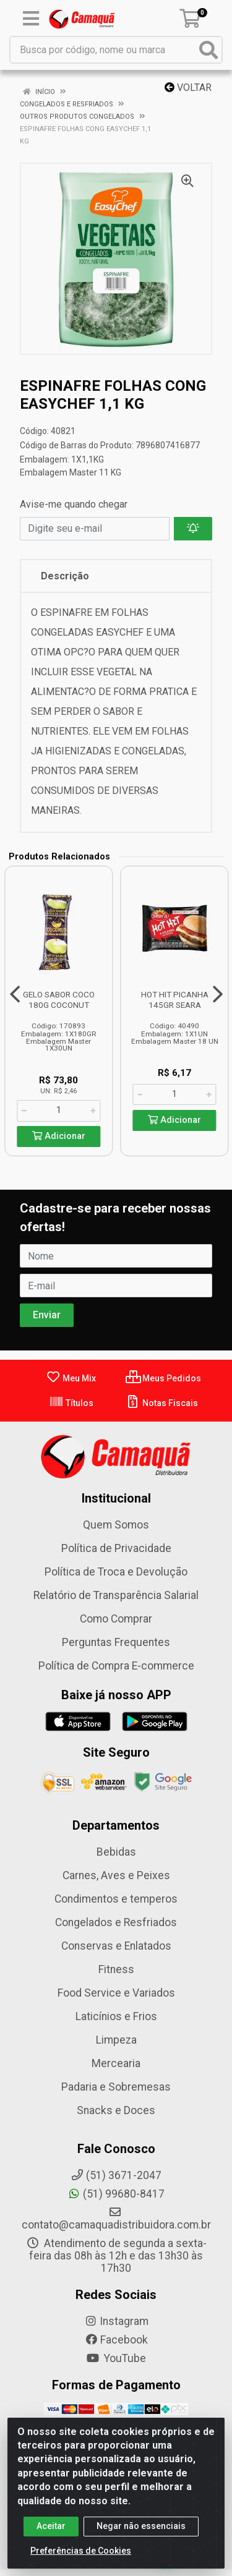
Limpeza (116, 2040)
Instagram (116, 2321)
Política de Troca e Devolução (116, 1572)
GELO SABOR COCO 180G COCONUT (59, 999)
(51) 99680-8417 (116, 2194)
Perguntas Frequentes (116, 1642)
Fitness (116, 1969)
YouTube (116, 2358)
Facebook (116, 2340)
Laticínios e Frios (116, 2016)
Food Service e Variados (116, 1993)
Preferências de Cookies (80, 2552)
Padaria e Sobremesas (116, 2087)
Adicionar (58, 1136)
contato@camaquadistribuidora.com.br (116, 2218)
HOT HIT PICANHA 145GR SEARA (174, 999)
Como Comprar (116, 1619)
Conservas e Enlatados (116, 1946)
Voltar (188, 87)
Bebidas (116, 1852)
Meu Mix (71, 1378)
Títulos (71, 1403)
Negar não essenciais (141, 2528)
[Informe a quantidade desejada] (58, 1110)
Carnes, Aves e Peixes (116, 1875)
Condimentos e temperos (116, 1899)
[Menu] (31, 18)
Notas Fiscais (162, 1403)
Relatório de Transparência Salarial (116, 1595)
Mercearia (116, 2063)
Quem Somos (116, 1525)
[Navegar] (15, 994)
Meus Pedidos (163, 1378)
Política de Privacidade (116, 1548)
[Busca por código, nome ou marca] (103, 49)
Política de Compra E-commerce (116, 1666)
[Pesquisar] (208, 49)
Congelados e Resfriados (116, 1922)
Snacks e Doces (116, 2110)
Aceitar (51, 2528)
